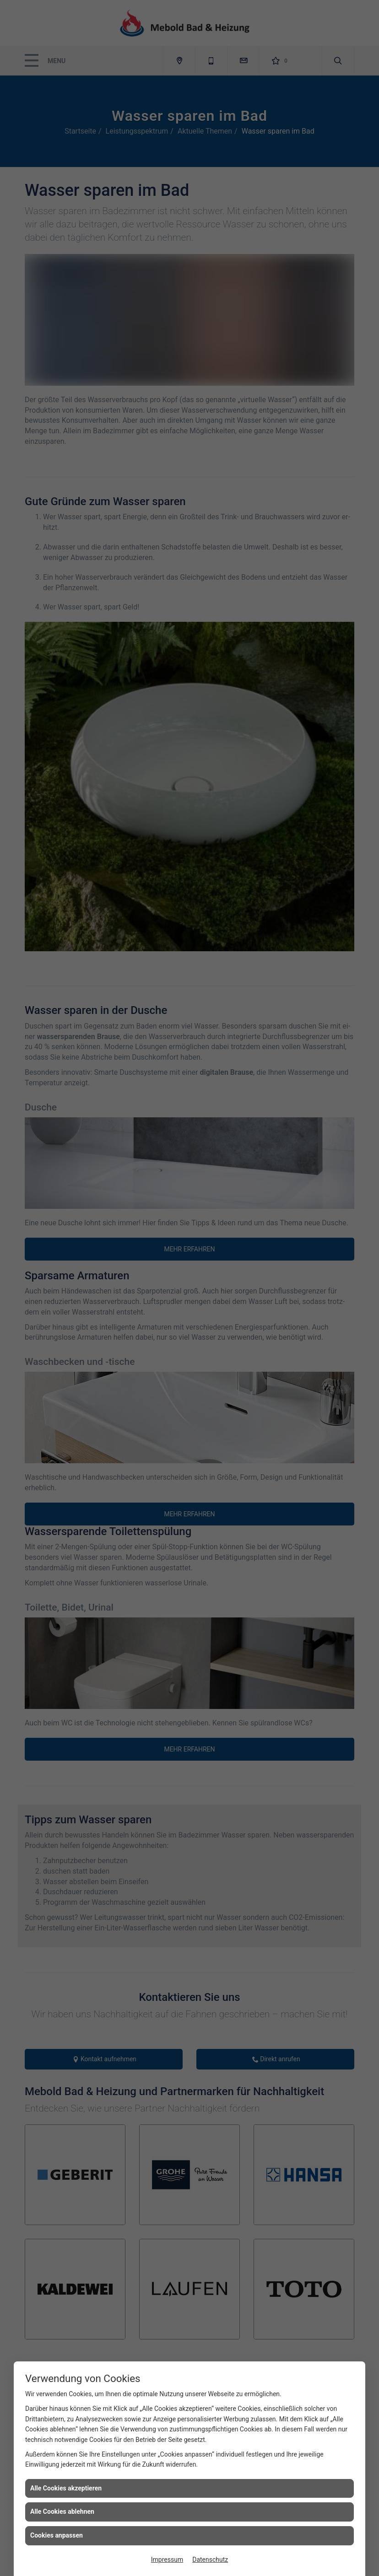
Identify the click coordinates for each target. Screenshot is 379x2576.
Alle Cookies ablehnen (62, 2511)
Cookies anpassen (56, 2535)
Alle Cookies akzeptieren (66, 2488)
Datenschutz (210, 2559)
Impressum (167, 2559)
